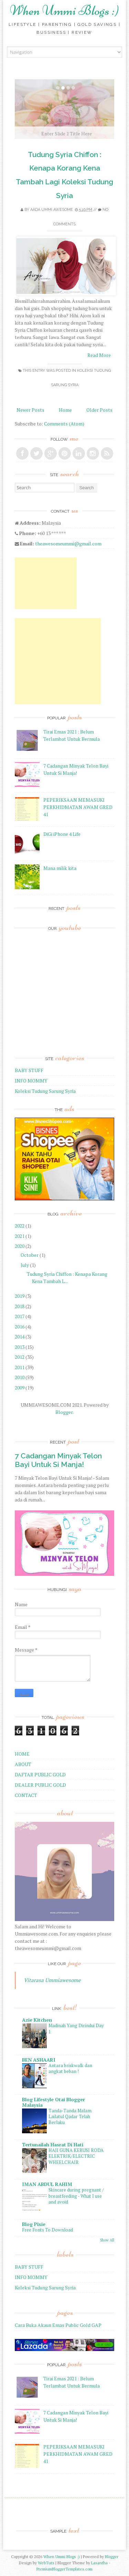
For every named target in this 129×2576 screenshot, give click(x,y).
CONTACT (26, 1795)
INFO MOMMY (31, 1080)
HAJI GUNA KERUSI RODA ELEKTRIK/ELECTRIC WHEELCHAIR (76, 2156)
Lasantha (99, 2562)
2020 (19, 1246)
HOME (22, 1754)
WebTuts (46, 2562)
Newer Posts (30, 410)
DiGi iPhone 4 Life (61, 834)
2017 (19, 1316)
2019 (19, 1296)
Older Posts (99, 410)
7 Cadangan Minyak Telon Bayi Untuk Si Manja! (58, 1460)
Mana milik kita (59, 868)
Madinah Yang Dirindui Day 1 (76, 2028)
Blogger (64, 1412)
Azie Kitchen (37, 2019)
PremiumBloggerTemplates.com (64, 2569)
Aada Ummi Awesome (51, 209)
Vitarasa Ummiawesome (52, 1980)
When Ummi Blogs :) (64, 10)
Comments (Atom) (64, 423)
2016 (19, 1326)
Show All (107, 2240)
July (25, 1265)
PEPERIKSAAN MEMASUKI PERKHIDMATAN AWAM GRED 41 (77, 807)
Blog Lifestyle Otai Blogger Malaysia (53, 2102)
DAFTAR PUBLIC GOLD (40, 1774)
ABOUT (23, 1764)
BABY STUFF (29, 1070)
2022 (19, 1225)
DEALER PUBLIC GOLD (40, 1785)
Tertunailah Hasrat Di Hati (52, 2144)
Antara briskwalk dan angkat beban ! (70, 2068)
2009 (19, 1387)
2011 (19, 1367)
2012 (19, 1357)
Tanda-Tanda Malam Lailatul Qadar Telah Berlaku (70, 2116)
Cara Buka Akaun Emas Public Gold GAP (58, 2325)
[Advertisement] (46, 583)
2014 (19, 1336)
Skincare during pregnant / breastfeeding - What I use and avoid (76, 2196)
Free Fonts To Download (47, 2230)
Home (65, 410)
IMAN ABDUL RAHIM (47, 2184)
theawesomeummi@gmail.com (68, 543)
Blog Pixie (33, 2224)
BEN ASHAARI (38, 2059)
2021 (19, 1236)
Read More (99, 355)
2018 (19, 1306)
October (30, 1255)
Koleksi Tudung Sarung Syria (45, 1091)
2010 (19, 1377)
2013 (19, 1347)
